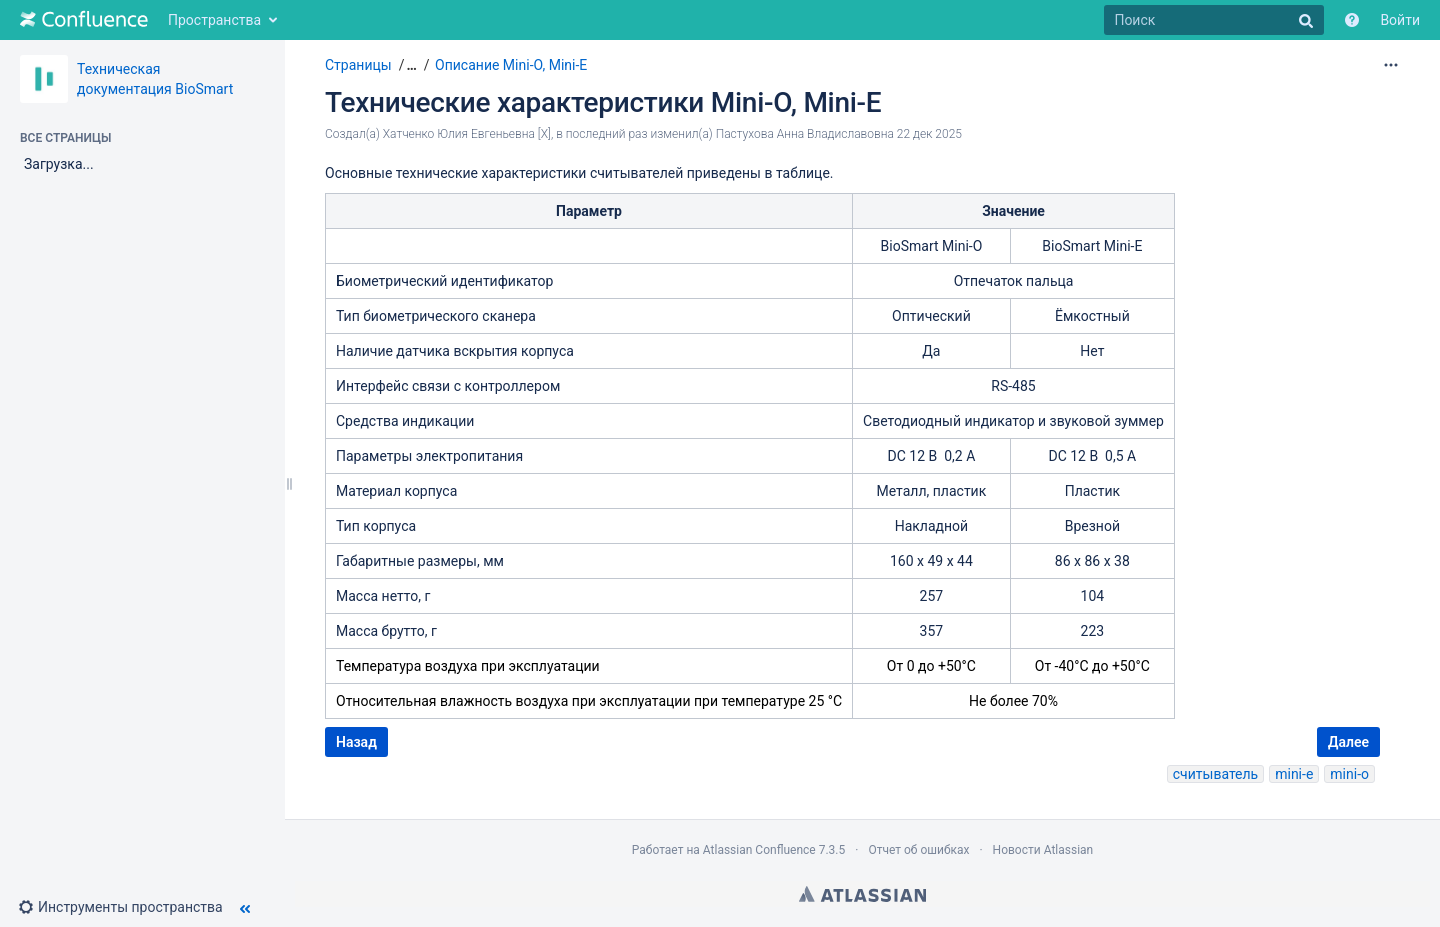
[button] (128, 907)
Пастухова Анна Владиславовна (805, 134)
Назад (356, 742)
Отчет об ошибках (918, 850)
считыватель (1215, 774)
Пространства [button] (214, 20)
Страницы (358, 65)
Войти (1400, 20)
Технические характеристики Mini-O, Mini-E (603, 102)
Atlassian (862, 894)
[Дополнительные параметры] (1391, 65)
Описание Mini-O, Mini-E (511, 65)
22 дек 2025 (929, 134)
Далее (1348, 742)
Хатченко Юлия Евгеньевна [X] (467, 134)
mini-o (1349, 774)
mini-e (1294, 774)
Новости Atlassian (1043, 850)
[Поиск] (1214, 20)
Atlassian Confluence (759, 850)
